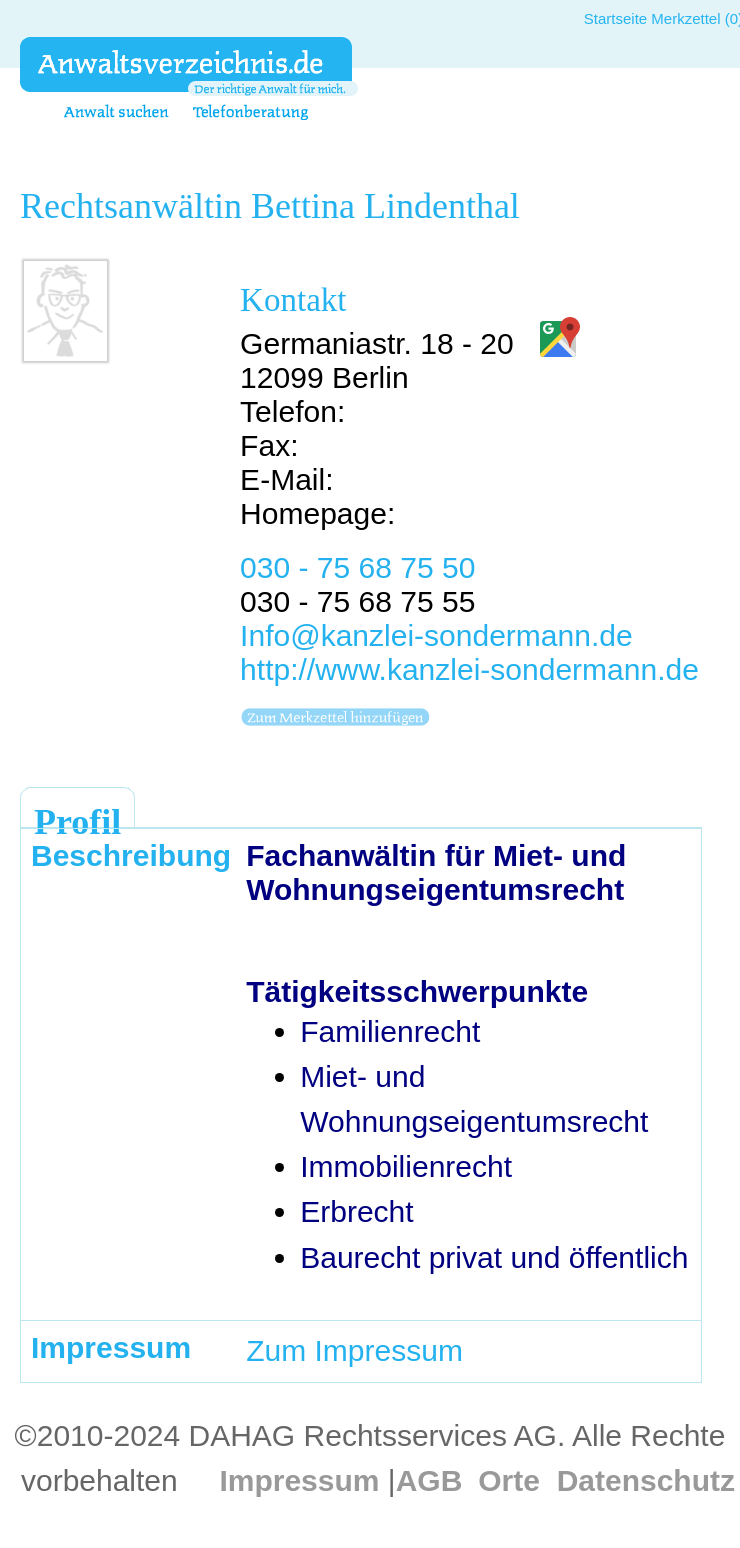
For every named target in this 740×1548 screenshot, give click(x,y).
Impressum (299, 1480)
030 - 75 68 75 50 (357, 567)
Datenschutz (646, 1480)
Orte (509, 1480)
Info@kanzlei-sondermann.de (436, 635)
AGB (429, 1480)
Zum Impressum (354, 1350)
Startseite (615, 18)
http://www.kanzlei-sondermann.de (469, 669)
